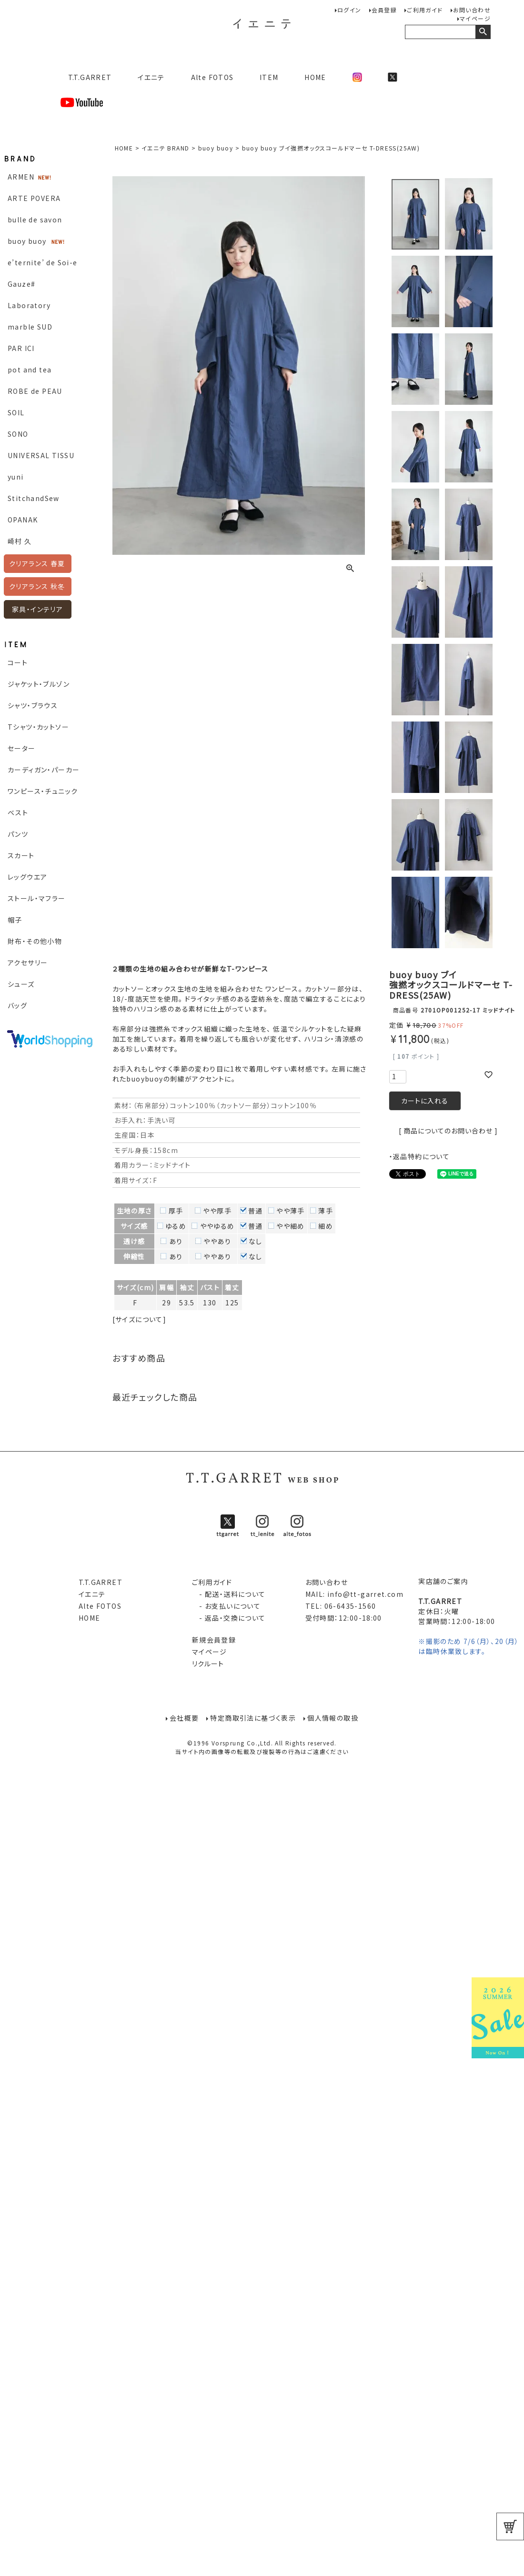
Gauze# (21, 284)
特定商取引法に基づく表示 (253, 1718)
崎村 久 (20, 541)
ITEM (269, 77)
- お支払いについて (226, 1606)
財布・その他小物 (35, 941)
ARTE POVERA (34, 198)
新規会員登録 (214, 1639)
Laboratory (29, 305)
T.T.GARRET (85, 77)
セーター (22, 748)
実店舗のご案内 (443, 1581)
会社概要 (184, 1718)
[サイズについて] (139, 1319)
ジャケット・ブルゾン (39, 684)
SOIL (16, 412)
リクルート (208, 1663)
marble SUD (30, 326)
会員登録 (384, 10)
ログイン (349, 10)
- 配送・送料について (229, 1594)
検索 (482, 32)
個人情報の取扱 (332, 1718)
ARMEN (21, 176)
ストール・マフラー (37, 898)
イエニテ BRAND (165, 148)
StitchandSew (34, 498)
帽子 (15, 919)
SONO (18, 434)
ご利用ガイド (425, 10)
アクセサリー (28, 962)
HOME (315, 77)
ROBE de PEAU (35, 391)
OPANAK (23, 519)
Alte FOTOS (212, 77)
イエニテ (151, 77)
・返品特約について (419, 1156)
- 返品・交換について (229, 1618)
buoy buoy (27, 241)
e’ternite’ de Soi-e (43, 262)
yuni (16, 476)
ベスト (18, 812)
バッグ (17, 1005)
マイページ (475, 18)
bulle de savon (35, 219)
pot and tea (29, 369)
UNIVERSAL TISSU (41, 455)
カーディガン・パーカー (44, 769)
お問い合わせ (472, 10)
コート (18, 662)
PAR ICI (21, 348)
